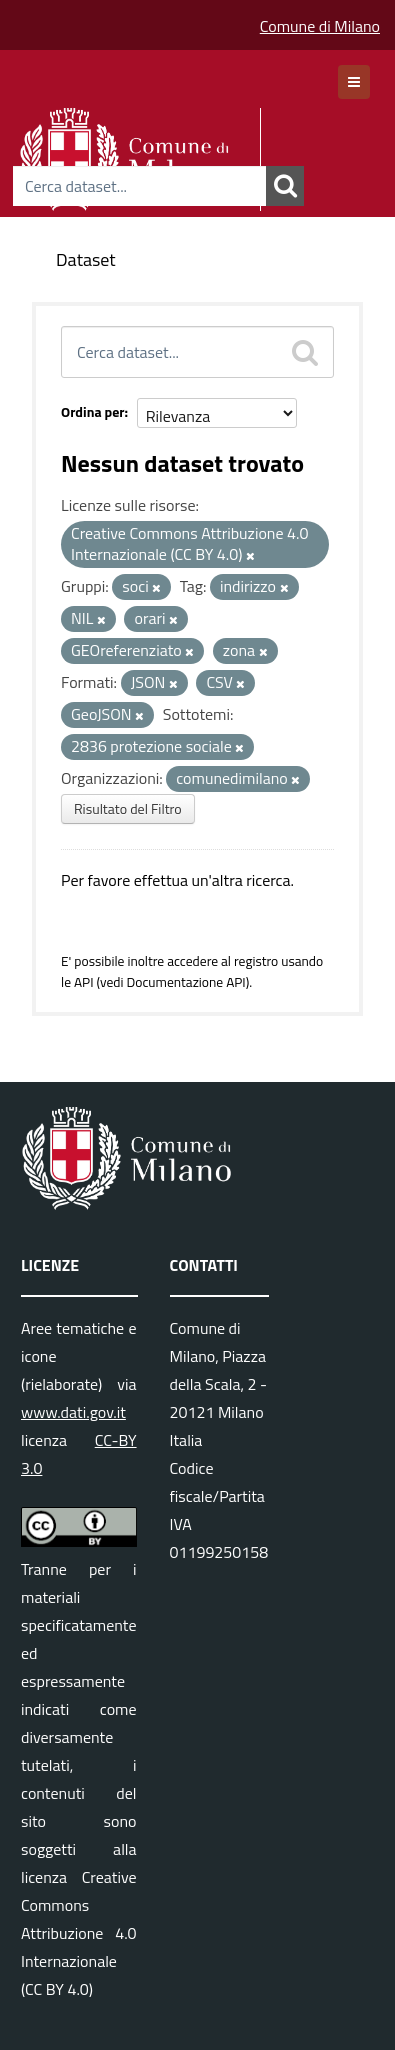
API (84, 982)
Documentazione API (185, 982)
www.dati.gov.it (73, 1412)
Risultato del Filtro (128, 808)
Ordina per (93, 411)
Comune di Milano (320, 26)
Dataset (86, 259)
